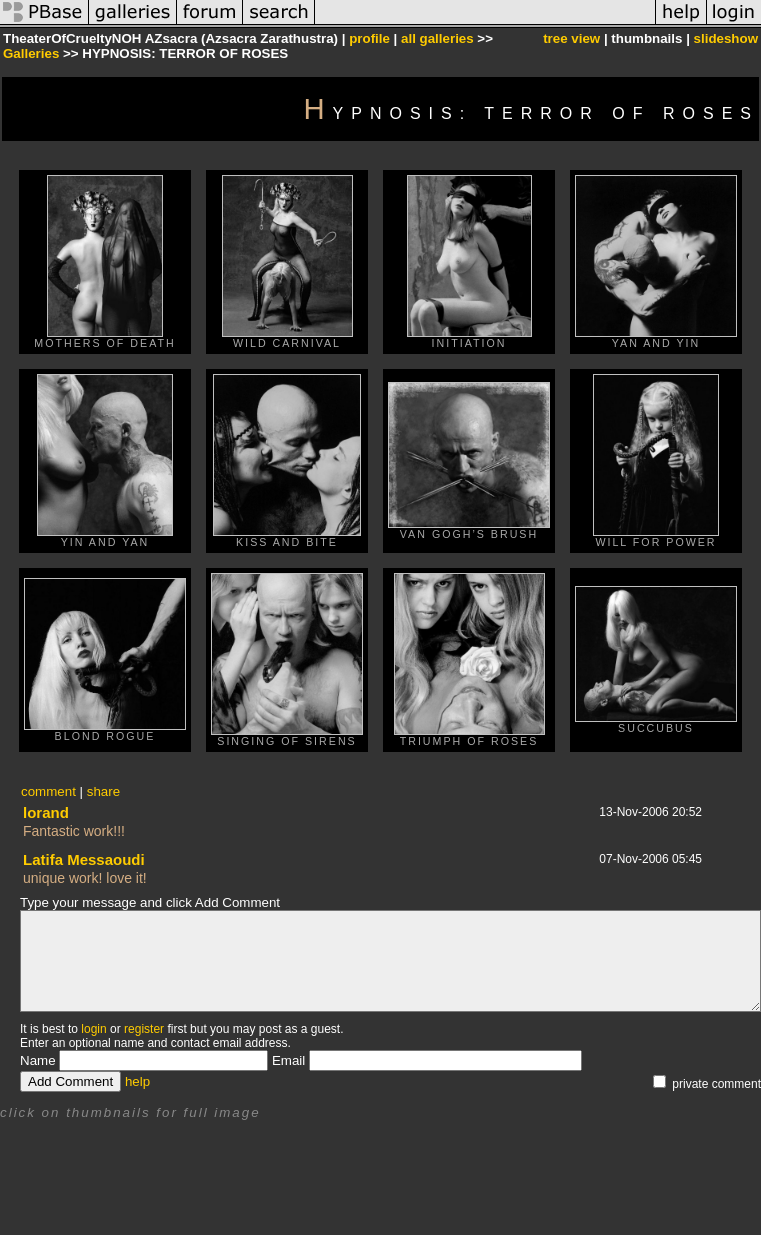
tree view (571, 38)
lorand (46, 812)
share (103, 791)
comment (48, 791)
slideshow (726, 38)
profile (369, 38)
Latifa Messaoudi (84, 859)
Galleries (31, 53)
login (93, 1029)
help (137, 1081)
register (144, 1029)
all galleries (437, 38)
